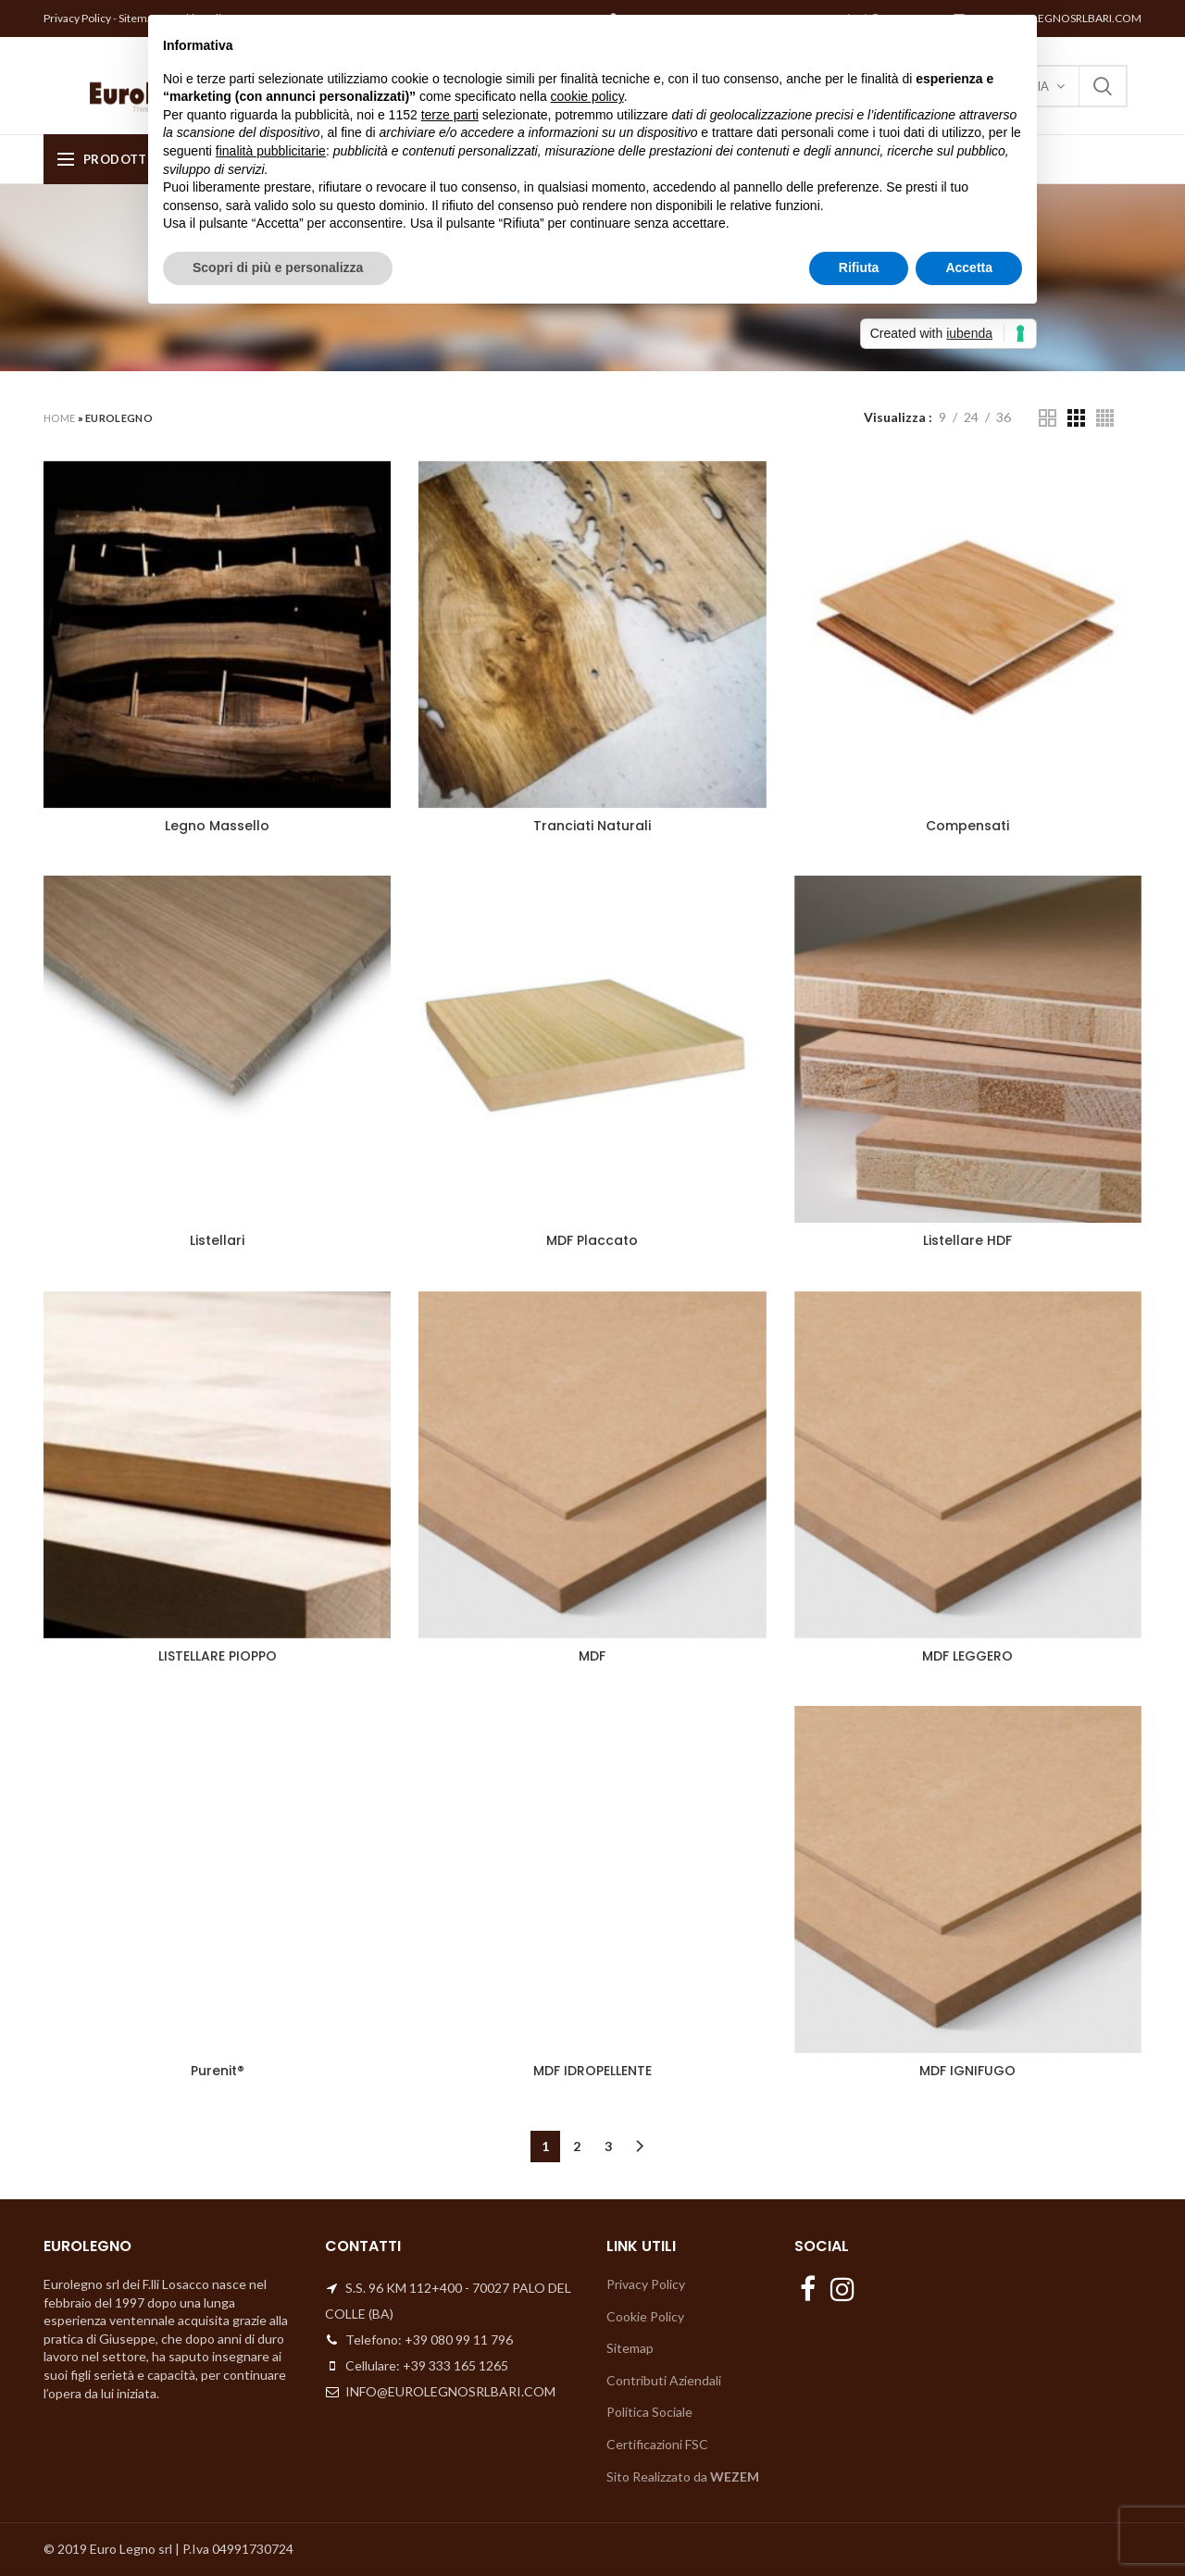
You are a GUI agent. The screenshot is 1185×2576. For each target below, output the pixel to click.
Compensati (967, 825)
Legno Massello (217, 825)
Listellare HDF (967, 1240)
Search (1102, 86)
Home (59, 418)
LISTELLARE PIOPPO (217, 1656)
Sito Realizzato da (682, 2476)
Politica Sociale (649, 2412)
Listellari (217, 1240)
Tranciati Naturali (592, 825)
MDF (592, 1656)
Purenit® (217, 2070)
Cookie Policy (645, 2316)
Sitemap (630, 2348)
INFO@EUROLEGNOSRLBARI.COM (1053, 18)
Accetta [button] (968, 267)
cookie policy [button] (587, 96)
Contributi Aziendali (663, 2380)
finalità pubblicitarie (271, 150)
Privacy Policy (77, 18)
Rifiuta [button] (859, 267)
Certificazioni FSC (657, 2444)
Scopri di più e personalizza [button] (278, 267)
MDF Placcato (592, 1240)
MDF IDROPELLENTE (592, 2070)
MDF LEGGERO (967, 1656)
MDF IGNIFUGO (967, 2070)
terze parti (450, 114)
